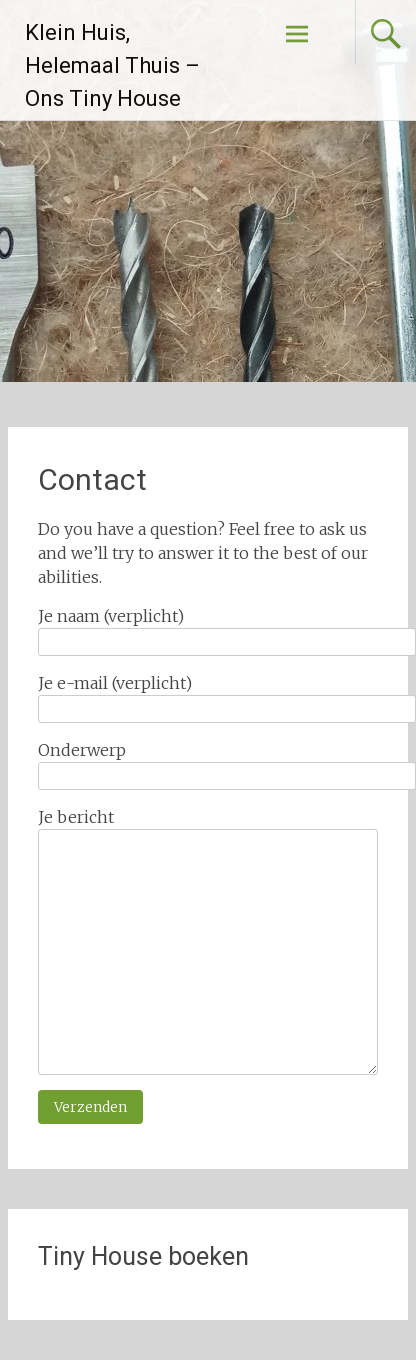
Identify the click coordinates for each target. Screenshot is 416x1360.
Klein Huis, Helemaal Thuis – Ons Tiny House (112, 65)
